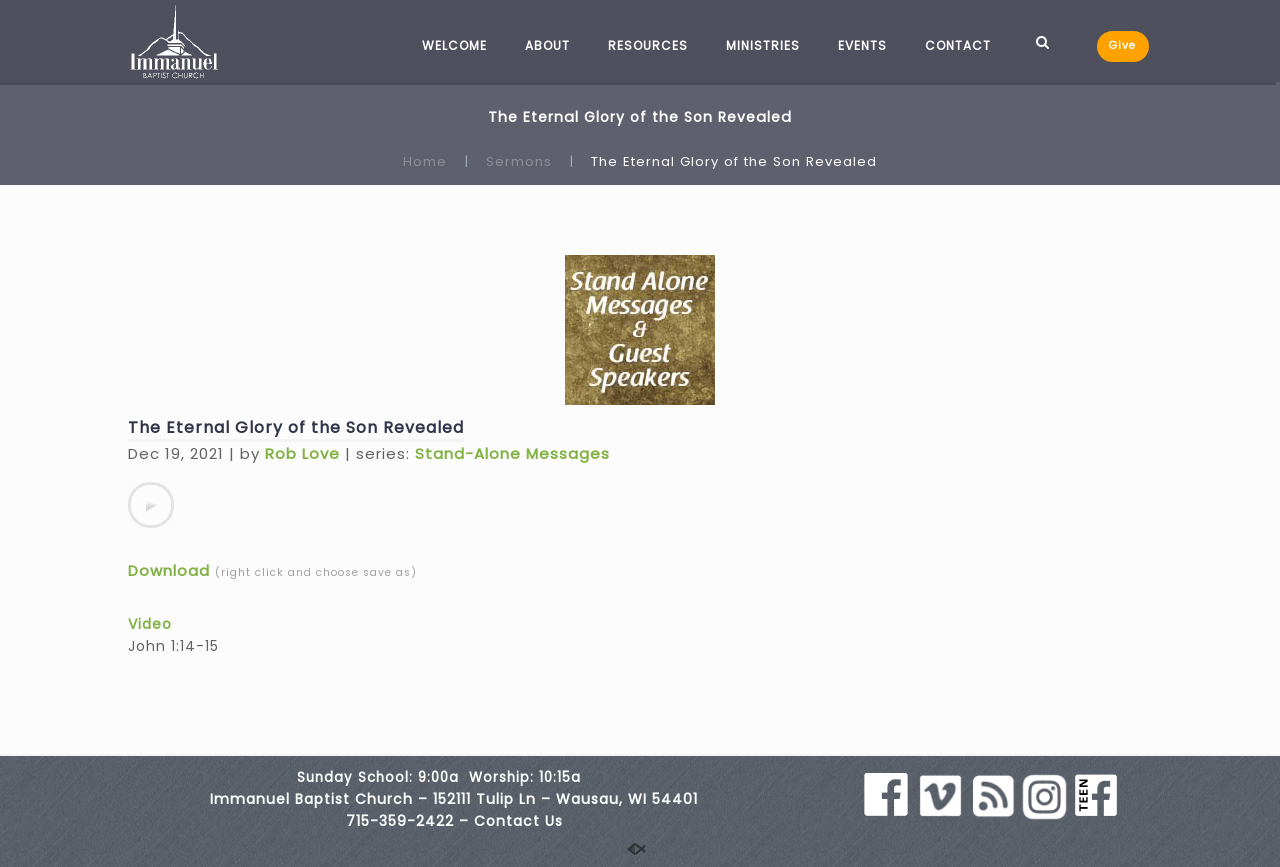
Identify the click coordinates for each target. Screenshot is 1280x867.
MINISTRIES (763, 45)
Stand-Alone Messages (512, 453)
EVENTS (862, 45)
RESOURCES (648, 45)
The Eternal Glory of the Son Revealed (296, 427)
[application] (151, 505)
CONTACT (958, 45)
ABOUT (547, 45)
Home (425, 161)
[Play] (151, 505)
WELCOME (454, 45)
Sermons (519, 161)
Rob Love (302, 453)
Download (169, 570)
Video (150, 624)
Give (1122, 45)
